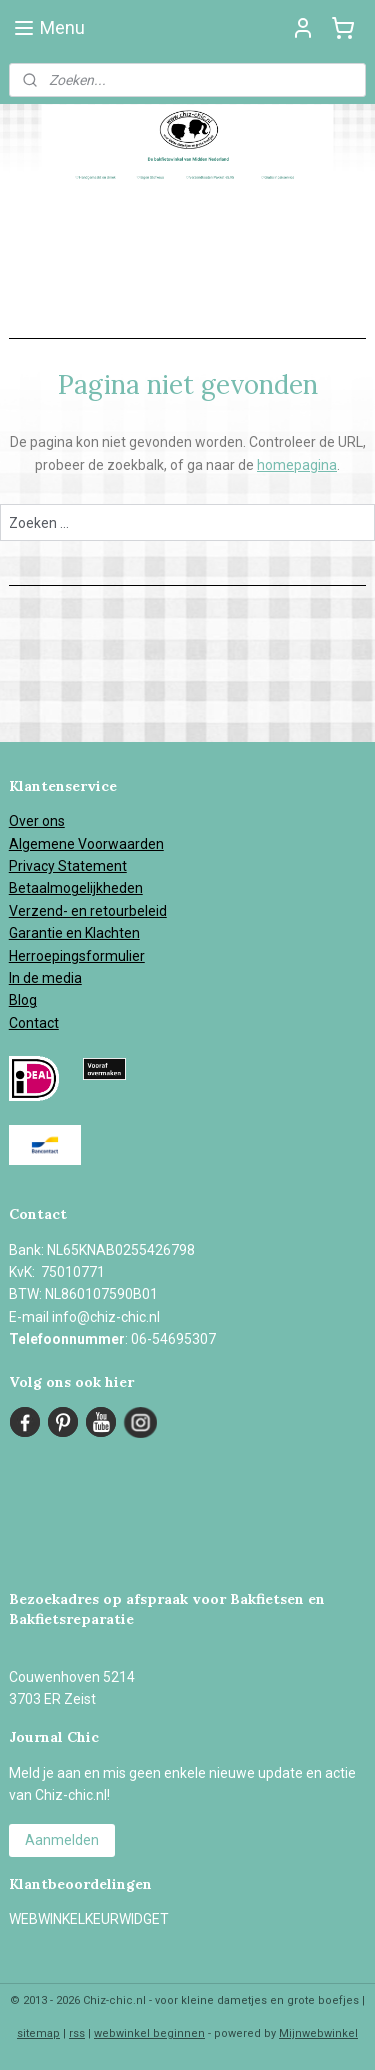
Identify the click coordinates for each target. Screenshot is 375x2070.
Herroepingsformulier (77, 956)
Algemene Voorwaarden (86, 844)
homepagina (297, 465)
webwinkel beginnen (149, 2033)
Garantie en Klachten (74, 933)
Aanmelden (62, 1840)
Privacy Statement (68, 866)
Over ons (37, 821)
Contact (34, 1023)
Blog (23, 1000)
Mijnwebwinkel (318, 2033)
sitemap (38, 2033)
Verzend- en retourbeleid (88, 911)
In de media (45, 978)
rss (77, 2033)
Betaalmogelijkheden (76, 888)
